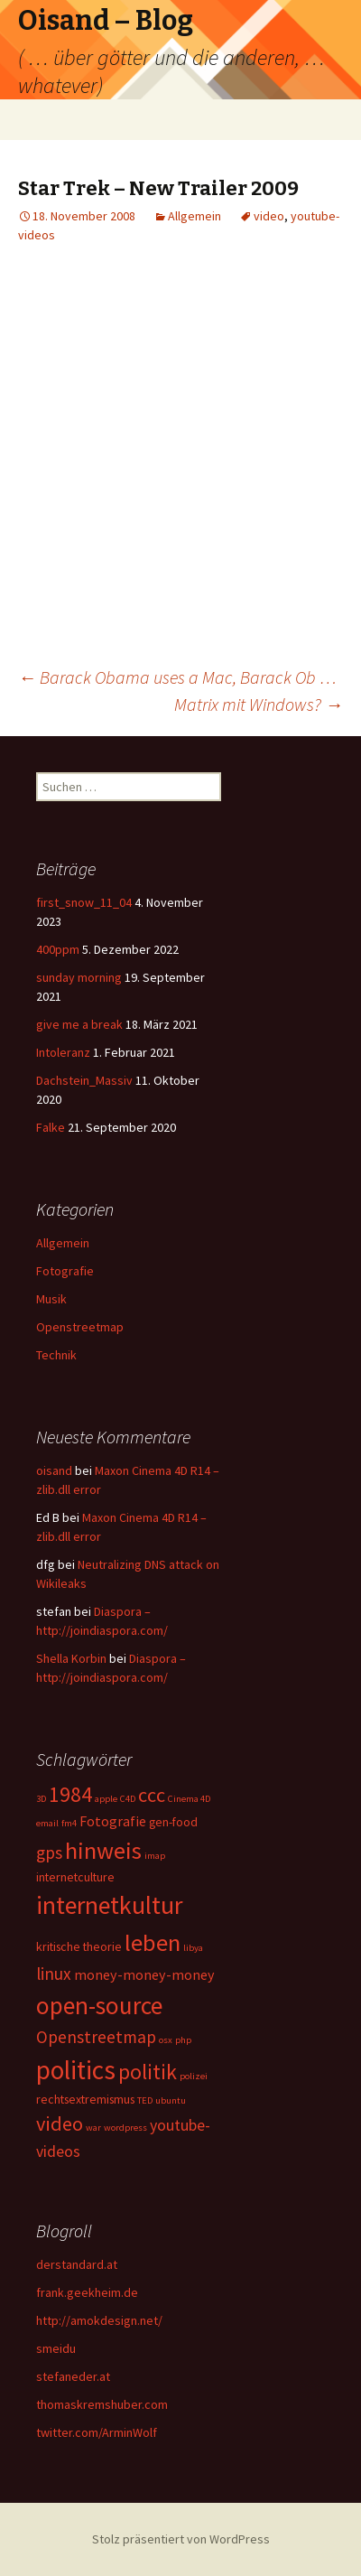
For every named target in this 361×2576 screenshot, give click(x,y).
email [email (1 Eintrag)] (47, 1823)
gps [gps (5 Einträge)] (49, 1852)
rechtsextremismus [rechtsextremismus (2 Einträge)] (85, 2099)
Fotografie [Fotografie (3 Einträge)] (112, 1821)
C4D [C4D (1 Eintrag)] (127, 1799)
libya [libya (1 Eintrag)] (193, 1948)
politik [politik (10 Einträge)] (147, 2072)
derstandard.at (76, 2264)
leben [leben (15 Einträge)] (152, 1942)
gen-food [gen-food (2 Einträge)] (173, 1822)
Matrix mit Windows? (258, 704)
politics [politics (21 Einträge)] (76, 2069)
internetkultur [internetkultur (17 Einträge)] (109, 1905)
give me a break (79, 1024)
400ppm (57, 949)
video (269, 216)
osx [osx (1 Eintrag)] (165, 2040)
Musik (51, 1299)
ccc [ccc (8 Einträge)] (151, 1794)
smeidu (56, 2348)
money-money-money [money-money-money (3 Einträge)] (144, 1974)
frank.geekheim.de (87, 2292)
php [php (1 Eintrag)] (183, 2040)
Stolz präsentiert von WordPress (181, 2539)
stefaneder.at (73, 2376)
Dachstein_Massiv (84, 1080)
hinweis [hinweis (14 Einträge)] (103, 1850)
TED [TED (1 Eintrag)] (145, 2100)
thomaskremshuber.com (102, 2404)
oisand (54, 1470)
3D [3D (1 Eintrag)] (41, 1799)
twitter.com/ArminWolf (96, 2432)
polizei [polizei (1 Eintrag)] (194, 2076)
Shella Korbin (71, 1658)
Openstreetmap (80, 1327)
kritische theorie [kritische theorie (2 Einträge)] (79, 1946)
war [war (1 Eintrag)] (93, 2127)
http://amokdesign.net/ (99, 2320)
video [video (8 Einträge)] (59, 2123)
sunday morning (79, 977)
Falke (50, 1127)
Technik (56, 1355)
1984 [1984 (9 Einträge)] (70, 1794)
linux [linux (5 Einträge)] (53, 1973)
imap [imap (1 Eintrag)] (154, 1856)
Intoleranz (63, 1052)
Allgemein (194, 216)
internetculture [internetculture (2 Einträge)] (75, 1877)
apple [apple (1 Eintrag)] (106, 1799)
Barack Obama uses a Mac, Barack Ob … (177, 677)
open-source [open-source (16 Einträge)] (99, 2005)
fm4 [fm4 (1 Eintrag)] (69, 1823)
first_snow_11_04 (84, 902)
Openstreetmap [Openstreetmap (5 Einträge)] (96, 2037)
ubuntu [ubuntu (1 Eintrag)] (170, 2100)
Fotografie (65, 1271)
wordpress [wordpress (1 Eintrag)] (125, 2127)
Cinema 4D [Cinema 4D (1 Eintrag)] (189, 1799)
